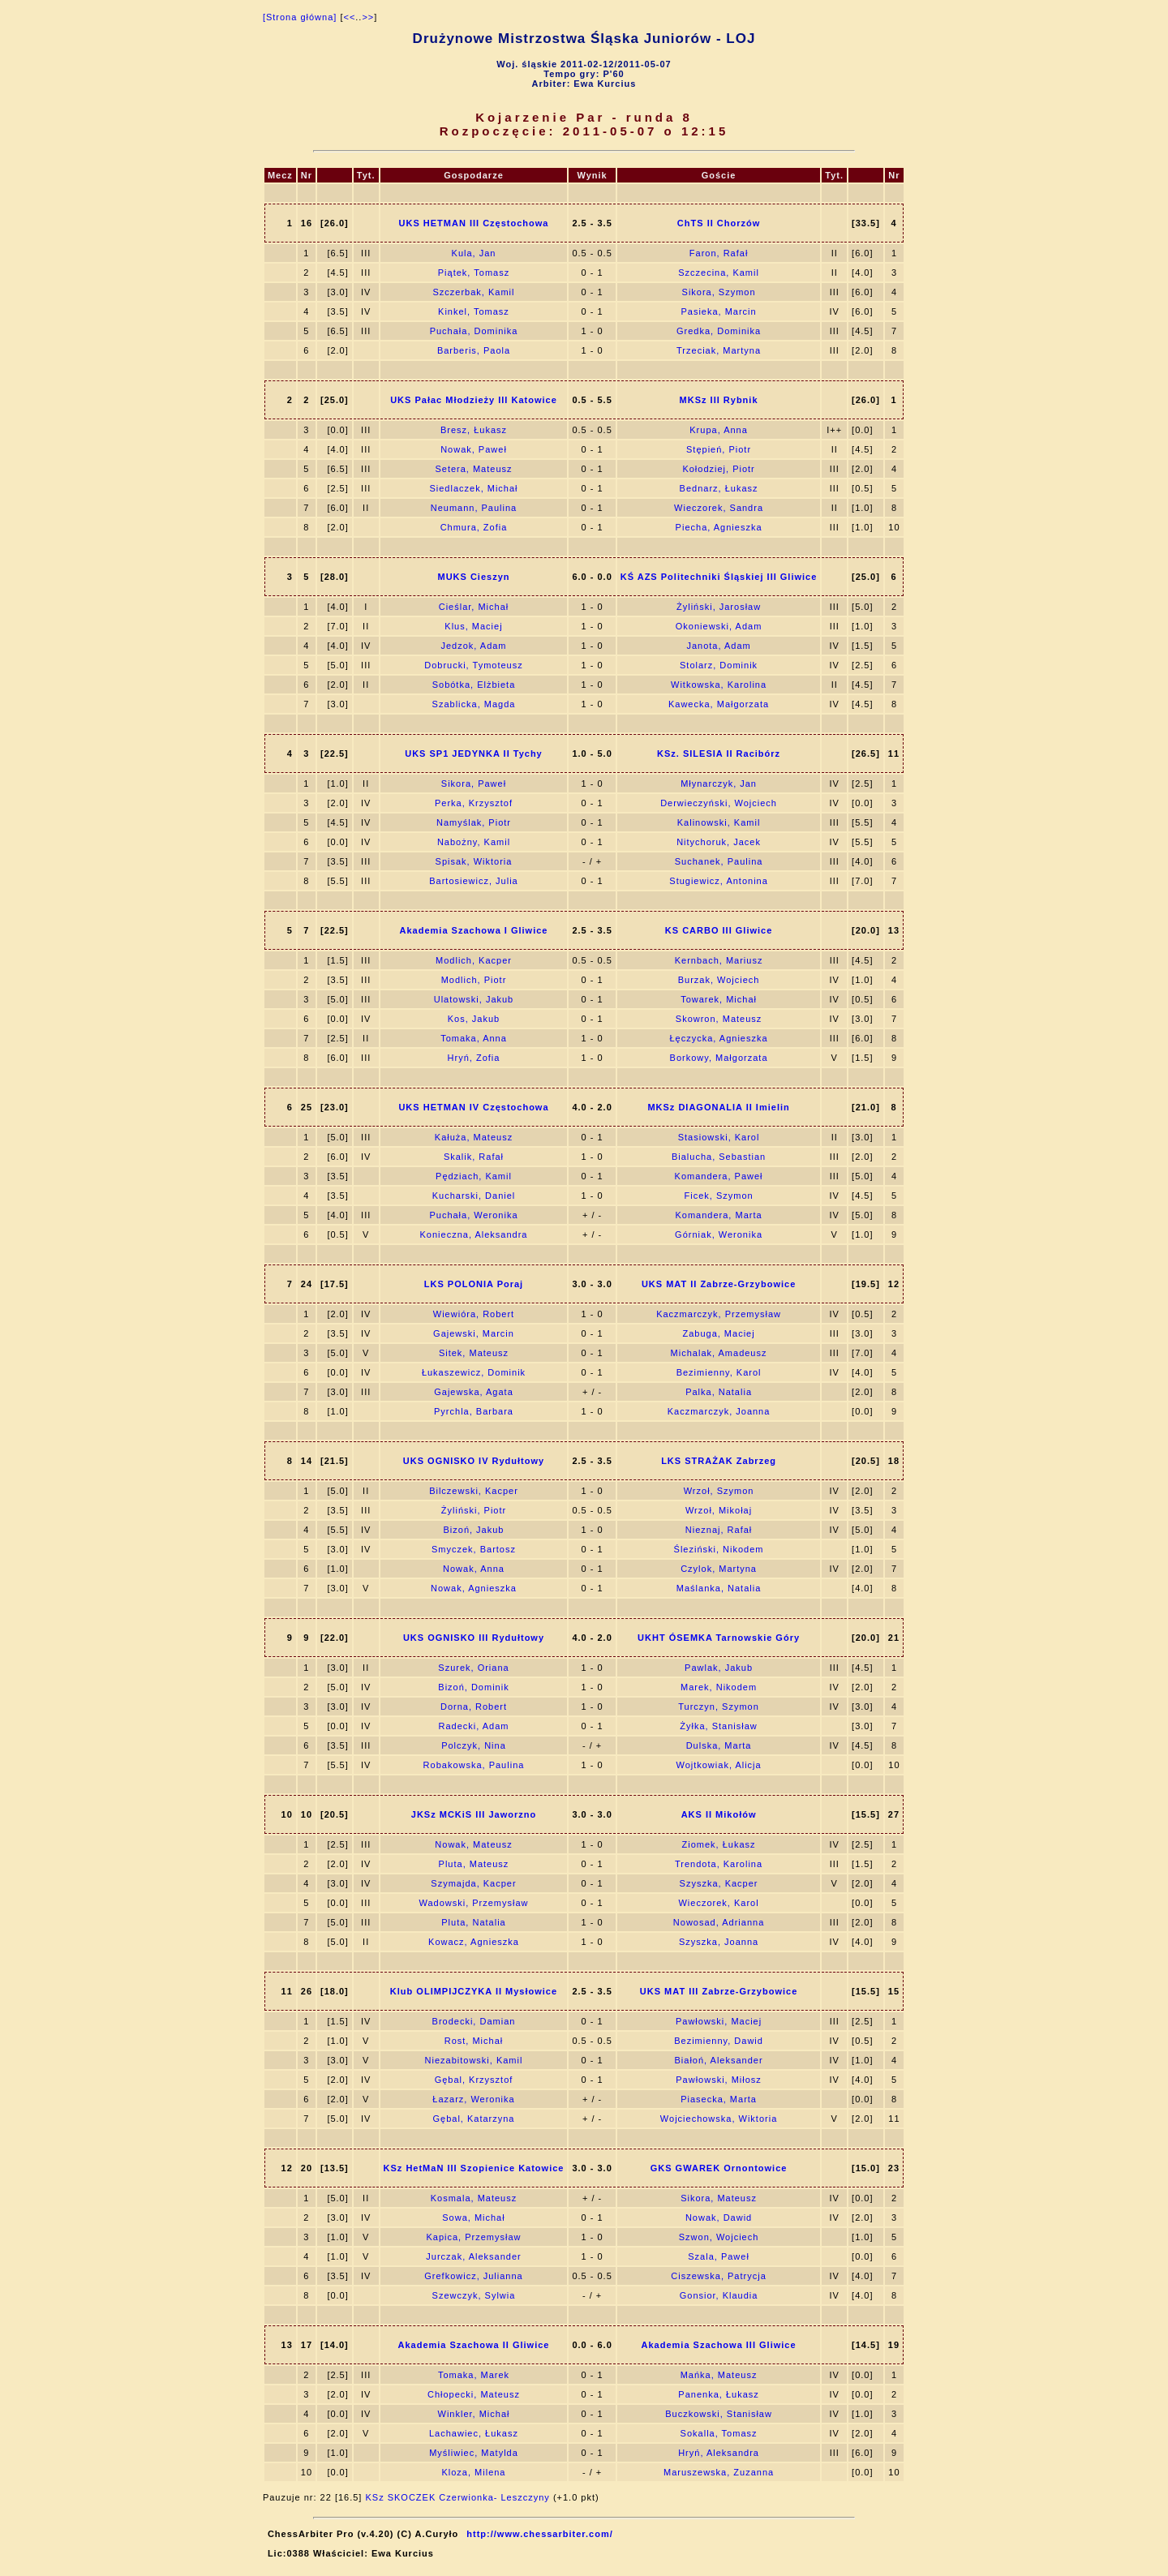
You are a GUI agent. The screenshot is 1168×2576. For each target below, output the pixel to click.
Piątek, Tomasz (473, 272)
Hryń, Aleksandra (718, 2453)
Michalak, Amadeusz (719, 1353)
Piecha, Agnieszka (719, 527)
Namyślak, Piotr (473, 822)
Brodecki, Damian (474, 2021)
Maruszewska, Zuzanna (718, 2472)
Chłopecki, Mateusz (473, 2394)
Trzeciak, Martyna (718, 350)
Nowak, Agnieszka (474, 1588)
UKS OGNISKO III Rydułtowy (473, 1637)
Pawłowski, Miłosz (719, 2079)
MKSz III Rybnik (719, 400)
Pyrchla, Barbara (473, 1411)
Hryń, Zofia (474, 1058)
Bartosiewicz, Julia (473, 881)
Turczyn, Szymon (718, 1706)
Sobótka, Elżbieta (474, 684)
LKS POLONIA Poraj (473, 1284)
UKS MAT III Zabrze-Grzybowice (718, 1991)
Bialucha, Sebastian (719, 1156)
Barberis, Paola (473, 350)
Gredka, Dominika (718, 331)
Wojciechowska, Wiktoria (718, 2118)
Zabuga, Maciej (718, 1333)
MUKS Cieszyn (473, 577)
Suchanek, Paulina (719, 861)
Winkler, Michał (474, 2414)
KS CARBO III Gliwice (718, 930)
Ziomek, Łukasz (719, 1844)
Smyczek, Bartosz (474, 1549)
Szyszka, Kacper (719, 1883)
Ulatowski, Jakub (474, 999)
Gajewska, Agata (473, 1392)
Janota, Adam (718, 645)
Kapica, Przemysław (473, 2237)
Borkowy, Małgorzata (719, 1058)
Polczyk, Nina (473, 1745)
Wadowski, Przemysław (473, 1903)
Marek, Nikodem (719, 1687)
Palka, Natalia (718, 1392)
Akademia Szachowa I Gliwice (474, 930)
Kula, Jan (474, 253)
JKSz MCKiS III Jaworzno (473, 1814)
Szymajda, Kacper (473, 1883)
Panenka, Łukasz (718, 2394)
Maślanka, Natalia (718, 1588)
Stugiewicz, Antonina (718, 881)
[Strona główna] (300, 17)
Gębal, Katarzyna (473, 2118)
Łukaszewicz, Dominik (474, 1372)
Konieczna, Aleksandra (474, 1234)
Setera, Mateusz (473, 469)
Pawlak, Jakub (719, 1667)
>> (368, 17)
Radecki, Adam (473, 1726)
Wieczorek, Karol (718, 1903)
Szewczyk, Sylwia (474, 2295)
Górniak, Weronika (718, 1234)
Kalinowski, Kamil (719, 822)
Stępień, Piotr (718, 449)
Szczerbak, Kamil (473, 292)
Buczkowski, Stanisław (718, 2414)
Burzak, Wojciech (719, 980)
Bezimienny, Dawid (718, 2041)
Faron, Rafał (719, 253)
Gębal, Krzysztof (474, 2079)
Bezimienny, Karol (719, 1372)
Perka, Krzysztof (474, 803)
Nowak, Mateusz (473, 1844)
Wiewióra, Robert (473, 1314)
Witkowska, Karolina (718, 684)
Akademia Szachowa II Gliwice (474, 2345)
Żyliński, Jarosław (718, 607)
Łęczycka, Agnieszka (719, 1038)
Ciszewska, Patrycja (718, 2276)
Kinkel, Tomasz (473, 311)
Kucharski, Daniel (474, 1195)
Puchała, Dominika (474, 331)
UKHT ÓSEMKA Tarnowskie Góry (719, 1637)
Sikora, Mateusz (719, 2198)
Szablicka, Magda (474, 704)
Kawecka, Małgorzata (718, 704)
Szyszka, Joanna (718, 1942)
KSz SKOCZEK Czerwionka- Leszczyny (457, 2497)
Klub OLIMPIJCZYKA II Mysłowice (473, 1991)
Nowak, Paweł (473, 449)
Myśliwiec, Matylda (473, 2453)
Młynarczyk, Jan (719, 783)
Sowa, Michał (473, 2217)
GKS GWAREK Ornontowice (719, 2168)
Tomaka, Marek (473, 2375)
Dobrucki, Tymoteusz (473, 665)
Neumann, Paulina (474, 508)
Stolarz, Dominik (719, 665)
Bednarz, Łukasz (719, 488)
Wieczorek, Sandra (718, 508)
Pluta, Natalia (473, 1922)
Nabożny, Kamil (473, 842)
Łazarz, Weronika (473, 2099)
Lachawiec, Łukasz (473, 2433)
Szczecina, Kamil (718, 272)
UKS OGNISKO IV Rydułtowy (473, 1461)
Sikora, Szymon (719, 292)
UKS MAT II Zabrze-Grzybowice (719, 1284)
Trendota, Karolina (718, 1864)
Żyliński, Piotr (473, 1510)
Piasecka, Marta (719, 2099)
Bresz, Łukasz (473, 430)
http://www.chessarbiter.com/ (539, 2534)
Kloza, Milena (473, 2472)
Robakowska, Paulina (474, 1765)
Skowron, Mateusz (719, 1019)
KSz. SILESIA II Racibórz (718, 753)
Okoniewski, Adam (719, 626)
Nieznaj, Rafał (718, 1530)
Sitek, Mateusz (474, 1353)
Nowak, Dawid (718, 2217)
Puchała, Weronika (473, 1215)
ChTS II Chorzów (718, 223)
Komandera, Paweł (719, 1176)
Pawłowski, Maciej (719, 2021)
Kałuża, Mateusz (474, 1137)
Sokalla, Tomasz (719, 2433)
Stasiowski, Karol (719, 1137)
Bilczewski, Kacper (473, 1491)
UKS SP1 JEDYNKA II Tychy (474, 753)
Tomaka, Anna (473, 1038)
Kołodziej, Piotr (718, 469)
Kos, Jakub (474, 1019)
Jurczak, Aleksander (473, 2256)
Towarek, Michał (719, 999)
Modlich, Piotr (474, 980)
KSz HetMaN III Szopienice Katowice (474, 2168)
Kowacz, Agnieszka (473, 1942)
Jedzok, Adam (473, 645)
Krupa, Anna (718, 430)
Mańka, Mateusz (719, 2375)
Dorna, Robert (473, 1706)
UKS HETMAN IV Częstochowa (473, 1107)
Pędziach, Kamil (474, 1176)
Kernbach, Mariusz (719, 960)
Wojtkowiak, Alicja (718, 1765)
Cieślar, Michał (474, 607)
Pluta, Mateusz (474, 1864)
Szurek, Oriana (473, 1667)
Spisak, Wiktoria (474, 861)
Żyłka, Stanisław (718, 1726)
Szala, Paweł (718, 2256)
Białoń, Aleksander (719, 2060)
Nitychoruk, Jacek (718, 842)
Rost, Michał (474, 2041)
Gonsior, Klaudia (719, 2295)
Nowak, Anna (474, 1569)
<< (349, 17)
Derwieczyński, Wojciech (718, 803)
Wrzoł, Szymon (719, 1491)
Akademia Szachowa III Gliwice (719, 2345)
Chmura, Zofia (474, 527)
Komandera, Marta (719, 1215)
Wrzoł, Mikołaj (718, 1510)
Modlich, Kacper (474, 960)
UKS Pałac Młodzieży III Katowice (473, 400)
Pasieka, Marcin (718, 311)
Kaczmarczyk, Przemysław (718, 1314)
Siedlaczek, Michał (473, 488)
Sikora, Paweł (473, 783)
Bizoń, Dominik (473, 1687)
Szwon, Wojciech (719, 2237)
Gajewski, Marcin (473, 1333)
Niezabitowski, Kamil (474, 2060)
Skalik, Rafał (474, 1156)
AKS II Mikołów (719, 1814)
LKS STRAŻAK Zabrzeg (718, 1461)
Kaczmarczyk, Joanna (719, 1411)
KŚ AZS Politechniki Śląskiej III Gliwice (719, 577)
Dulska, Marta (719, 1745)
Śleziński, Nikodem (719, 1549)
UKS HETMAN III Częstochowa (474, 223)
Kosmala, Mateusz (474, 2198)
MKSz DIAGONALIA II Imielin (718, 1107)
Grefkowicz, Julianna (473, 2276)
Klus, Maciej (473, 626)
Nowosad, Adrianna (718, 1922)
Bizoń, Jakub (473, 1530)
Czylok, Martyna (719, 1569)
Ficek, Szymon (718, 1195)
